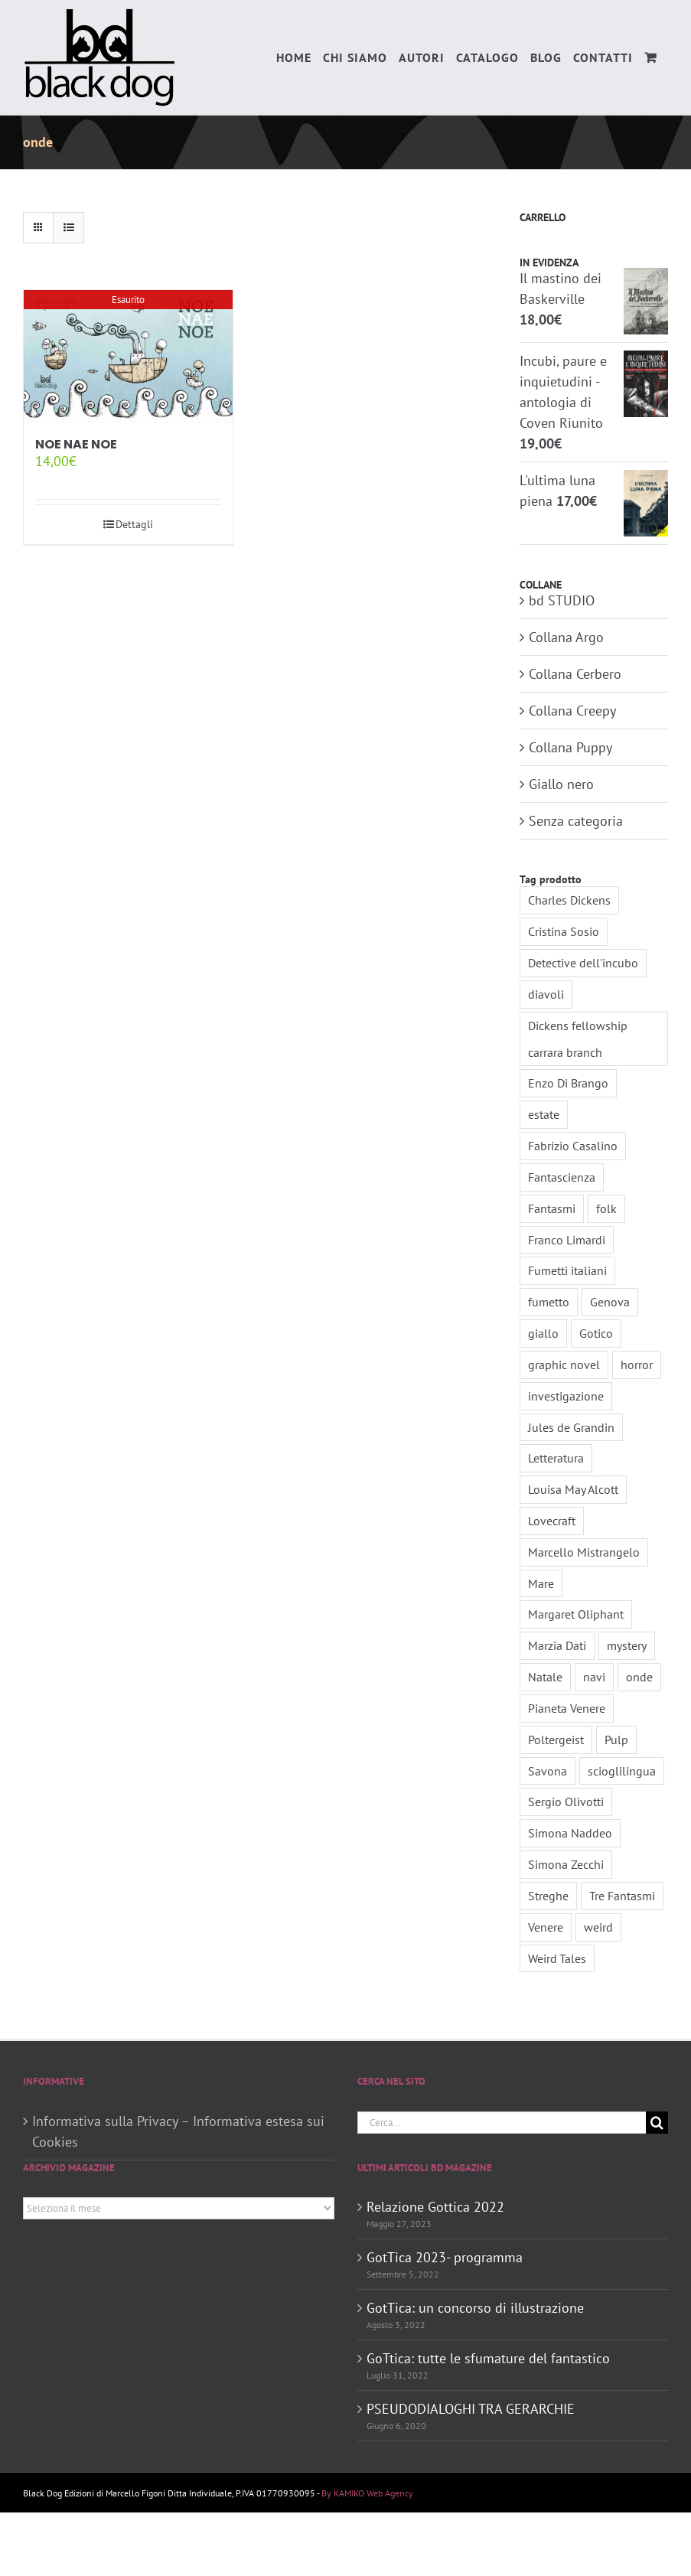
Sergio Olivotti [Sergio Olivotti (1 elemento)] (566, 1801)
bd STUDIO (562, 600)
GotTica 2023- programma (445, 2257)
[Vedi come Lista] (68, 228)
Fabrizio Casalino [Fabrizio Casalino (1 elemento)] (573, 1145)
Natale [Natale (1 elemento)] (545, 1676)
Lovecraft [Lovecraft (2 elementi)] (551, 1520)
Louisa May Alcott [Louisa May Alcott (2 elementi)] (573, 1489)
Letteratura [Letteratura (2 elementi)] (556, 1458)
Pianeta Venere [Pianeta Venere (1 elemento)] (566, 1708)
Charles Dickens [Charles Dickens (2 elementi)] (569, 900)
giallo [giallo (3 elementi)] (543, 1333)
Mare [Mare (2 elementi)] (541, 1583)
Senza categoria (576, 821)
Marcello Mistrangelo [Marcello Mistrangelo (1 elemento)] (584, 1552)
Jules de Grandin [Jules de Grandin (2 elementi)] (571, 1427)
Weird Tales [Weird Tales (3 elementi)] (557, 1958)
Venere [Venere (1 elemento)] (545, 1927)
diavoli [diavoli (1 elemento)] (546, 994)
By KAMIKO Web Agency (367, 2493)
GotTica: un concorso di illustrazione (475, 2308)
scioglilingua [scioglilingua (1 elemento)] (622, 1771)
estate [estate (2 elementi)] (543, 1114)
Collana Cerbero (575, 674)
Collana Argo (566, 637)
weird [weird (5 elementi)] (598, 1927)
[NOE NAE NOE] (128, 356)
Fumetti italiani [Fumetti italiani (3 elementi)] (567, 1270)
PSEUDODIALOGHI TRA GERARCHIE (471, 2409)
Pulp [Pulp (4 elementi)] (616, 1739)
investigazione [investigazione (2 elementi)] (566, 1396)
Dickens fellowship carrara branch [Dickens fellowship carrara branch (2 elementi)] (577, 1039)
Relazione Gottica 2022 (435, 2207)
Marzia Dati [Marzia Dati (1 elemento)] (557, 1645)
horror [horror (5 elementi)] (637, 1364)
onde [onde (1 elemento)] (639, 1676)
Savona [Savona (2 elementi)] (547, 1771)
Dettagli (134, 524)
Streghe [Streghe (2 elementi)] (548, 1895)
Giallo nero (561, 784)
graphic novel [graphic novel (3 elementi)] (564, 1364)
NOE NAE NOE (76, 444)
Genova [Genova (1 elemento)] (610, 1301)
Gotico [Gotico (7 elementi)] (596, 1333)
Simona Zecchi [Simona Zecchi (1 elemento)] (566, 1864)
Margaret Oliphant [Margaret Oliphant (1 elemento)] (576, 1614)
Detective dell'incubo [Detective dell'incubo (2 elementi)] (583, 962)
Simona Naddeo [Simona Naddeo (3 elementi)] (570, 1833)
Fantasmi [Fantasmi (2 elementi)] (551, 1208)
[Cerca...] (502, 2122)
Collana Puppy (570, 747)
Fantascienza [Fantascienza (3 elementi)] (561, 1177)
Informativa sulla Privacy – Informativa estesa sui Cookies (178, 2131)
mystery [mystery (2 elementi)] (627, 1645)
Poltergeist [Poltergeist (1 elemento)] (556, 1739)
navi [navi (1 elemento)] (594, 1676)
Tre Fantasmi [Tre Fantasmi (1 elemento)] (622, 1895)
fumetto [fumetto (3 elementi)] (548, 1301)
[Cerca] (657, 2122)
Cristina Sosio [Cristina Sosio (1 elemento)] (563, 931)
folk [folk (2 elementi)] (606, 1208)
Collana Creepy (572, 710)
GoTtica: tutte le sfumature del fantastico (488, 2358)
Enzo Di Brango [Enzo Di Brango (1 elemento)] (568, 1083)
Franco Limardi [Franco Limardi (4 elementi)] (566, 1239)
